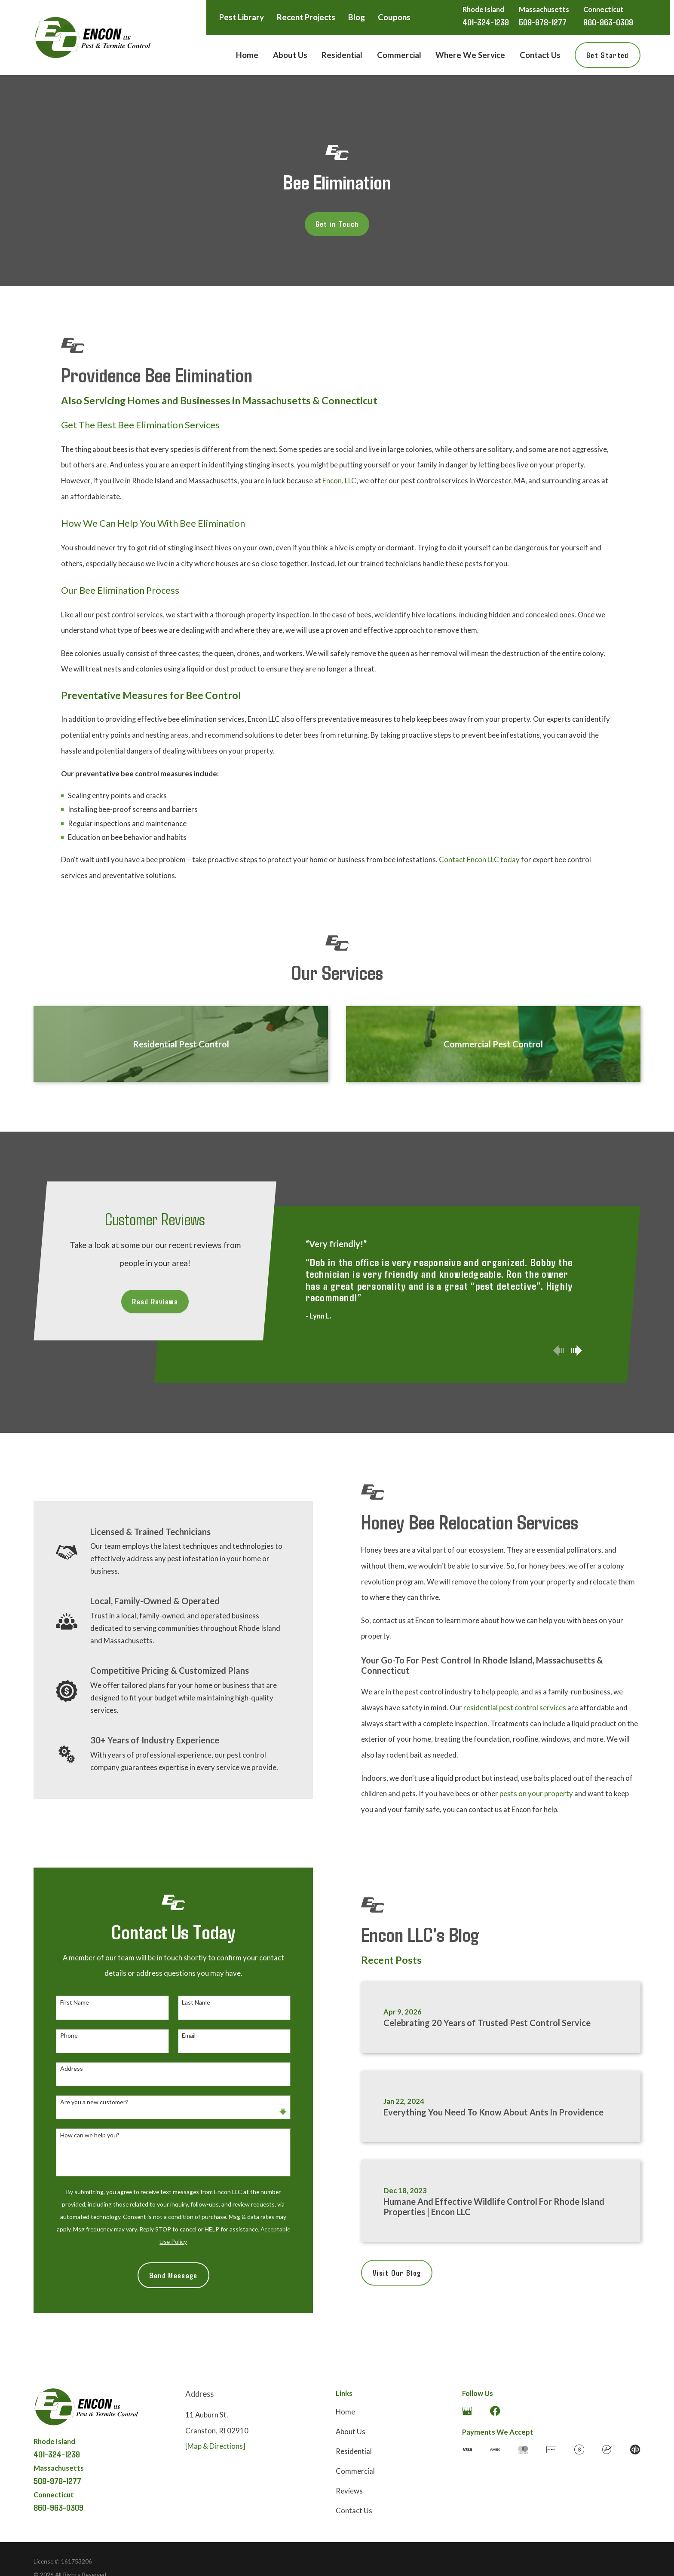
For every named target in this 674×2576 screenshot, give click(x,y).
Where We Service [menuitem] (470, 55)
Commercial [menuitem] (399, 55)
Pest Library (241, 17)
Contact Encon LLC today (479, 859)
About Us (350, 2431)
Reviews (349, 2491)
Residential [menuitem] (342, 55)
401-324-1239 (486, 21)
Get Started (607, 55)
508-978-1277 (543, 21)
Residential (354, 2451)
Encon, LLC (339, 480)
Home (345, 2412)
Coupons (394, 17)
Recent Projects (306, 17)
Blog (356, 17)
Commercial (355, 2471)
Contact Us (354, 2510)
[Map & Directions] (215, 2446)
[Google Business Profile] (467, 2411)
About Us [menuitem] (290, 55)
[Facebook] (495, 2411)
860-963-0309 (608, 21)
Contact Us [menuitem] (540, 55)
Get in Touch (337, 224)
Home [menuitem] (247, 55)
